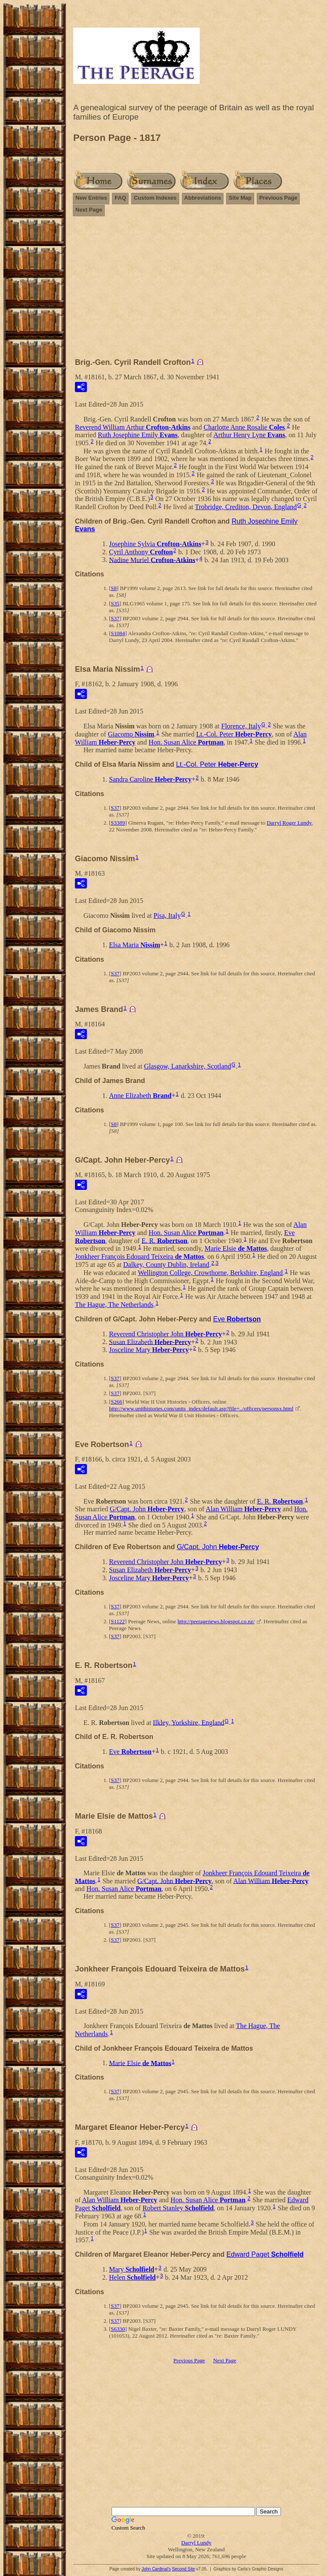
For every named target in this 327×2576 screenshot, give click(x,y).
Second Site (183, 2569)
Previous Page (278, 198)
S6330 (118, 2329)
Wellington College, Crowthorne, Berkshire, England (210, 1272)
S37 (115, 618)
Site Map (240, 198)
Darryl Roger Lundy (289, 823)
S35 (115, 603)
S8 (114, 588)
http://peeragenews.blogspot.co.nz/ (216, 1621)
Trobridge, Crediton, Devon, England (246, 506)
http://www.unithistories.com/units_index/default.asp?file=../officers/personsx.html (201, 1408)
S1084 (118, 633)
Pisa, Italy (167, 915)
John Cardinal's (156, 2569)
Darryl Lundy (196, 2542)
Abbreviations (202, 198)
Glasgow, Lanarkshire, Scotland (187, 1066)
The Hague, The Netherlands (114, 1304)
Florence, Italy (241, 726)
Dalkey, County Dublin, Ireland (166, 1264)
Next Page (88, 209)
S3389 (118, 823)
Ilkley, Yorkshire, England (188, 1722)
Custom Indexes (155, 198)
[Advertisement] (196, 290)
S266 (116, 1401)
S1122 (118, 1621)
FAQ (120, 198)
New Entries (91, 198)
